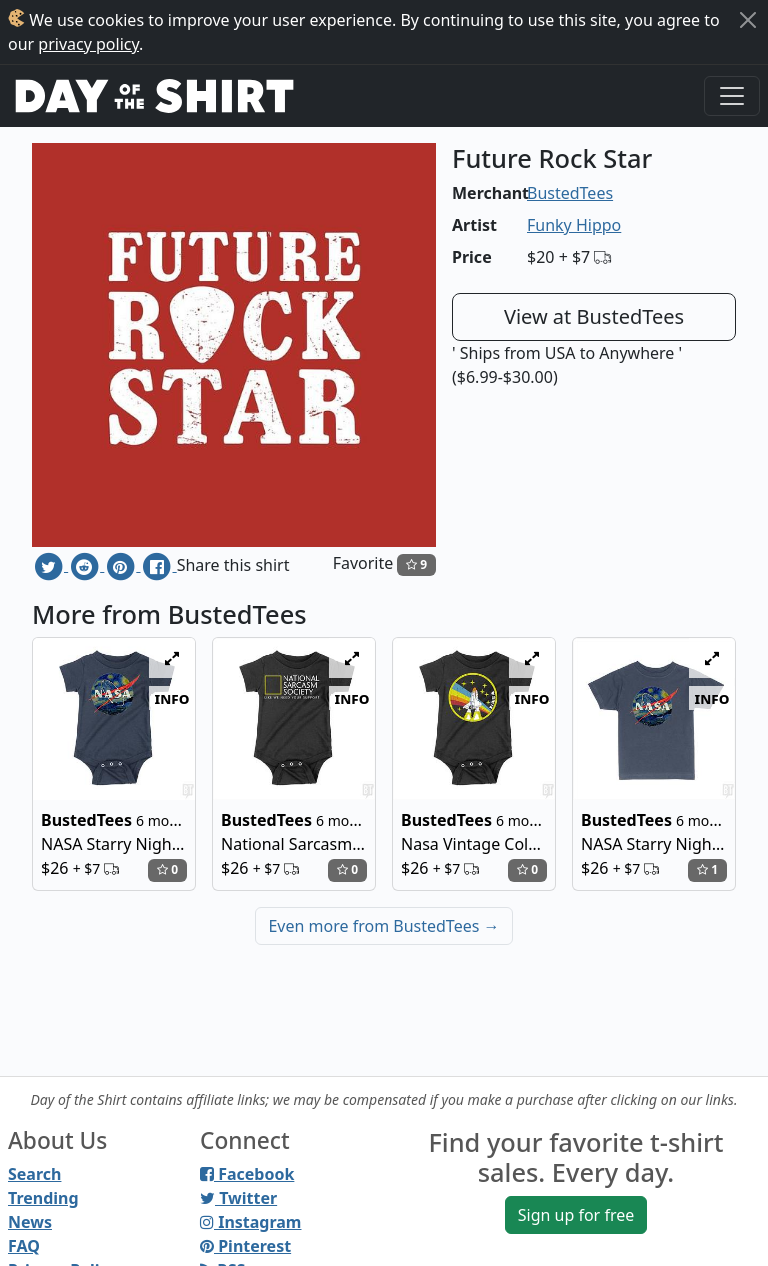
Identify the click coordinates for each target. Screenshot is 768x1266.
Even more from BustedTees (383, 926)
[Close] (748, 20)
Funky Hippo (574, 225)
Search (34, 1174)
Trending (43, 1198)
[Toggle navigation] (732, 96)
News (30, 1222)
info (172, 698)
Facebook (247, 1174)
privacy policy (88, 44)
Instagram (250, 1222)
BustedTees (570, 193)
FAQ (24, 1246)
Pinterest (245, 1246)
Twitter (238, 1198)
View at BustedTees (594, 316)
